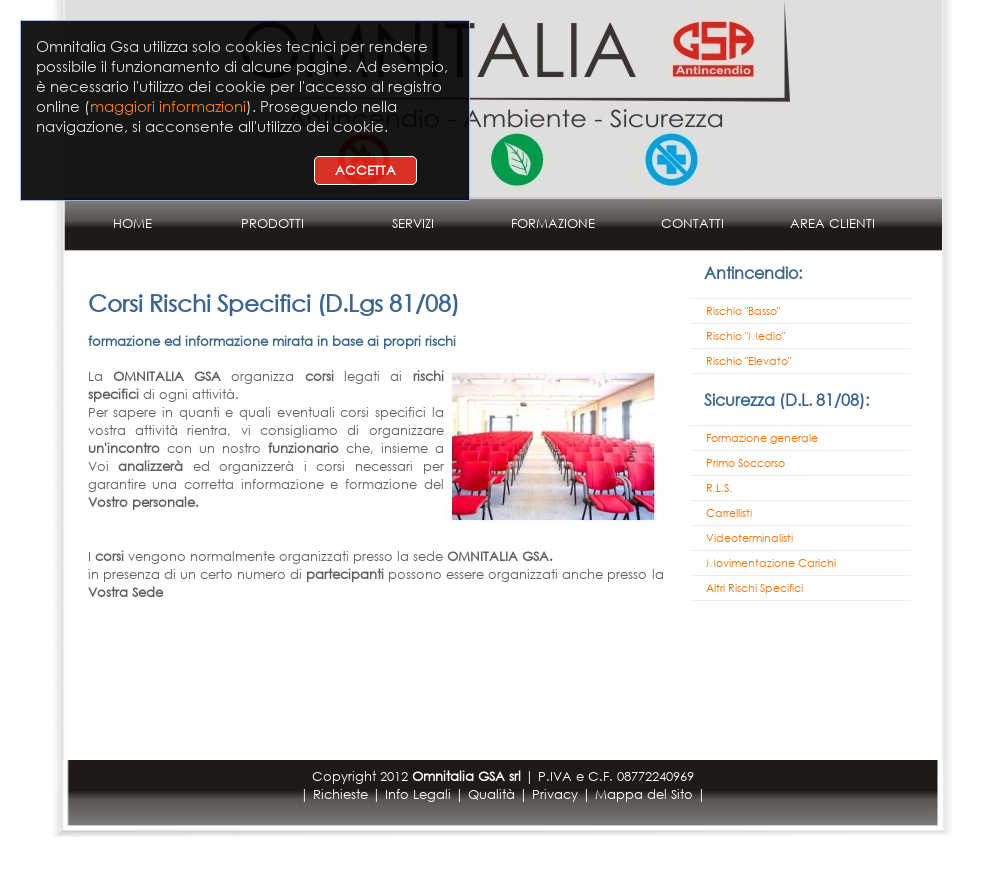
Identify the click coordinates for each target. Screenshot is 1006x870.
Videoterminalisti (749, 538)
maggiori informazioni (168, 106)
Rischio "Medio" (745, 336)
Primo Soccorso (745, 463)
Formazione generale (762, 438)
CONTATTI (692, 223)
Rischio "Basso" (743, 311)
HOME (132, 223)
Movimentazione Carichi (771, 563)
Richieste (340, 794)
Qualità (491, 794)
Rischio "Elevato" (748, 361)
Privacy (555, 794)
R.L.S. (719, 488)
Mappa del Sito (644, 794)
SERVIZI (413, 223)
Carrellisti (729, 513)
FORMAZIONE (553, 223)
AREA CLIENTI (832, 223)
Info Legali (418, 794)
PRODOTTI (272, 223)
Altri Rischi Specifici (754, 588)
